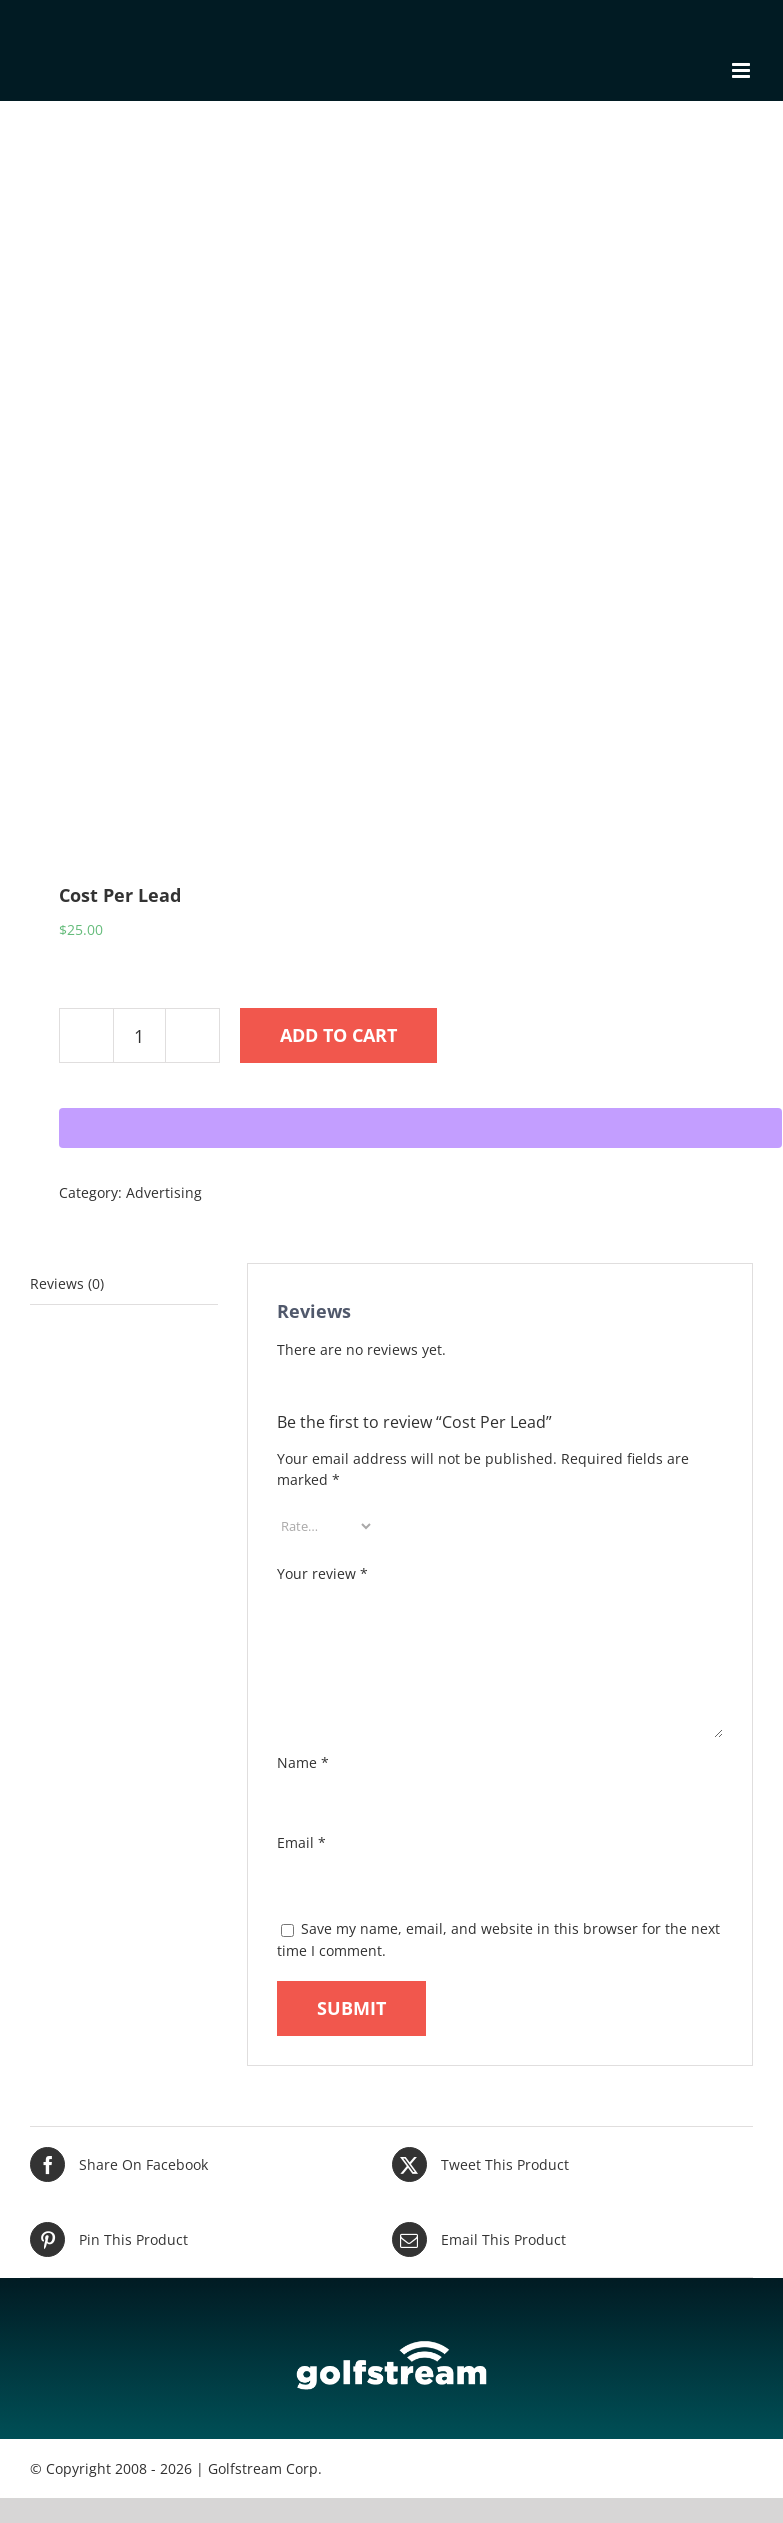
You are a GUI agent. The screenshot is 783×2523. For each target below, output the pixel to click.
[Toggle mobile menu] (742, 70)
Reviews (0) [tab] (67, 1283)
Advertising (164, 1192)
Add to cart (338, 1035)
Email (301, 1842)
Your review (322, 1573)
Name (303, 1762)
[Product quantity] (139, 1035)
